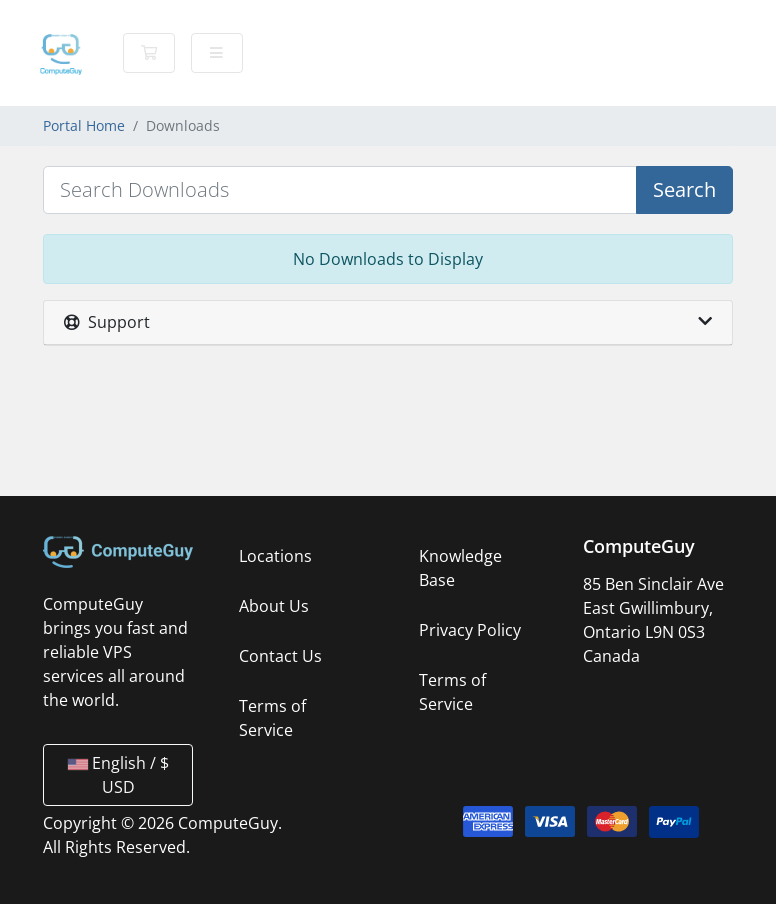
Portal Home (84, 125)
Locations (275, 556)
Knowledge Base (460, 568)
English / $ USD (118, 775)
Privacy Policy (470, 630)
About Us (274, 606)
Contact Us (280, 656)
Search (684, 189)
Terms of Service (272, 718)
